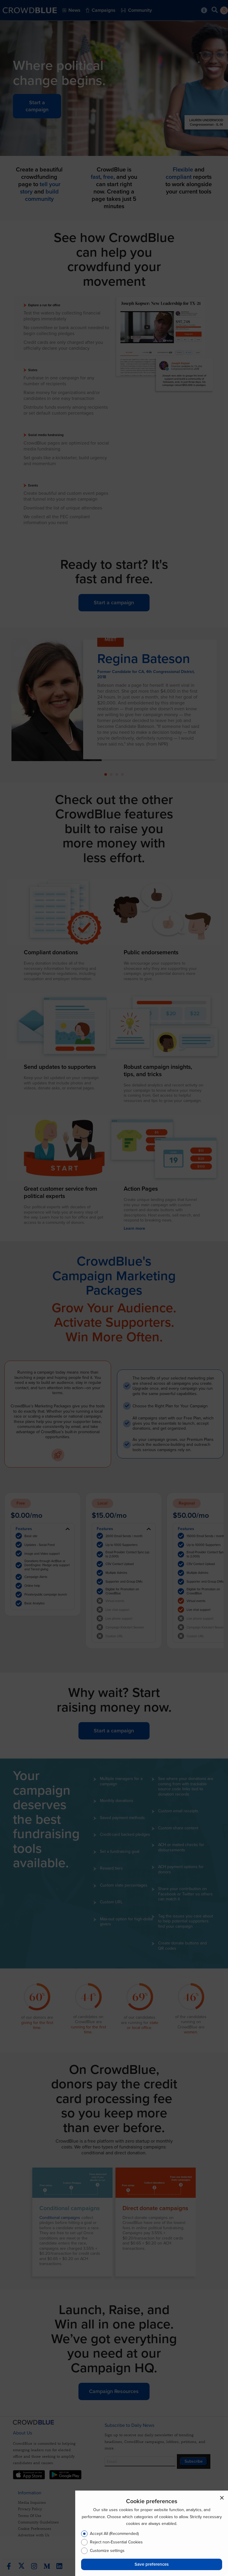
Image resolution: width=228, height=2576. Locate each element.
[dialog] (151, 2533)
